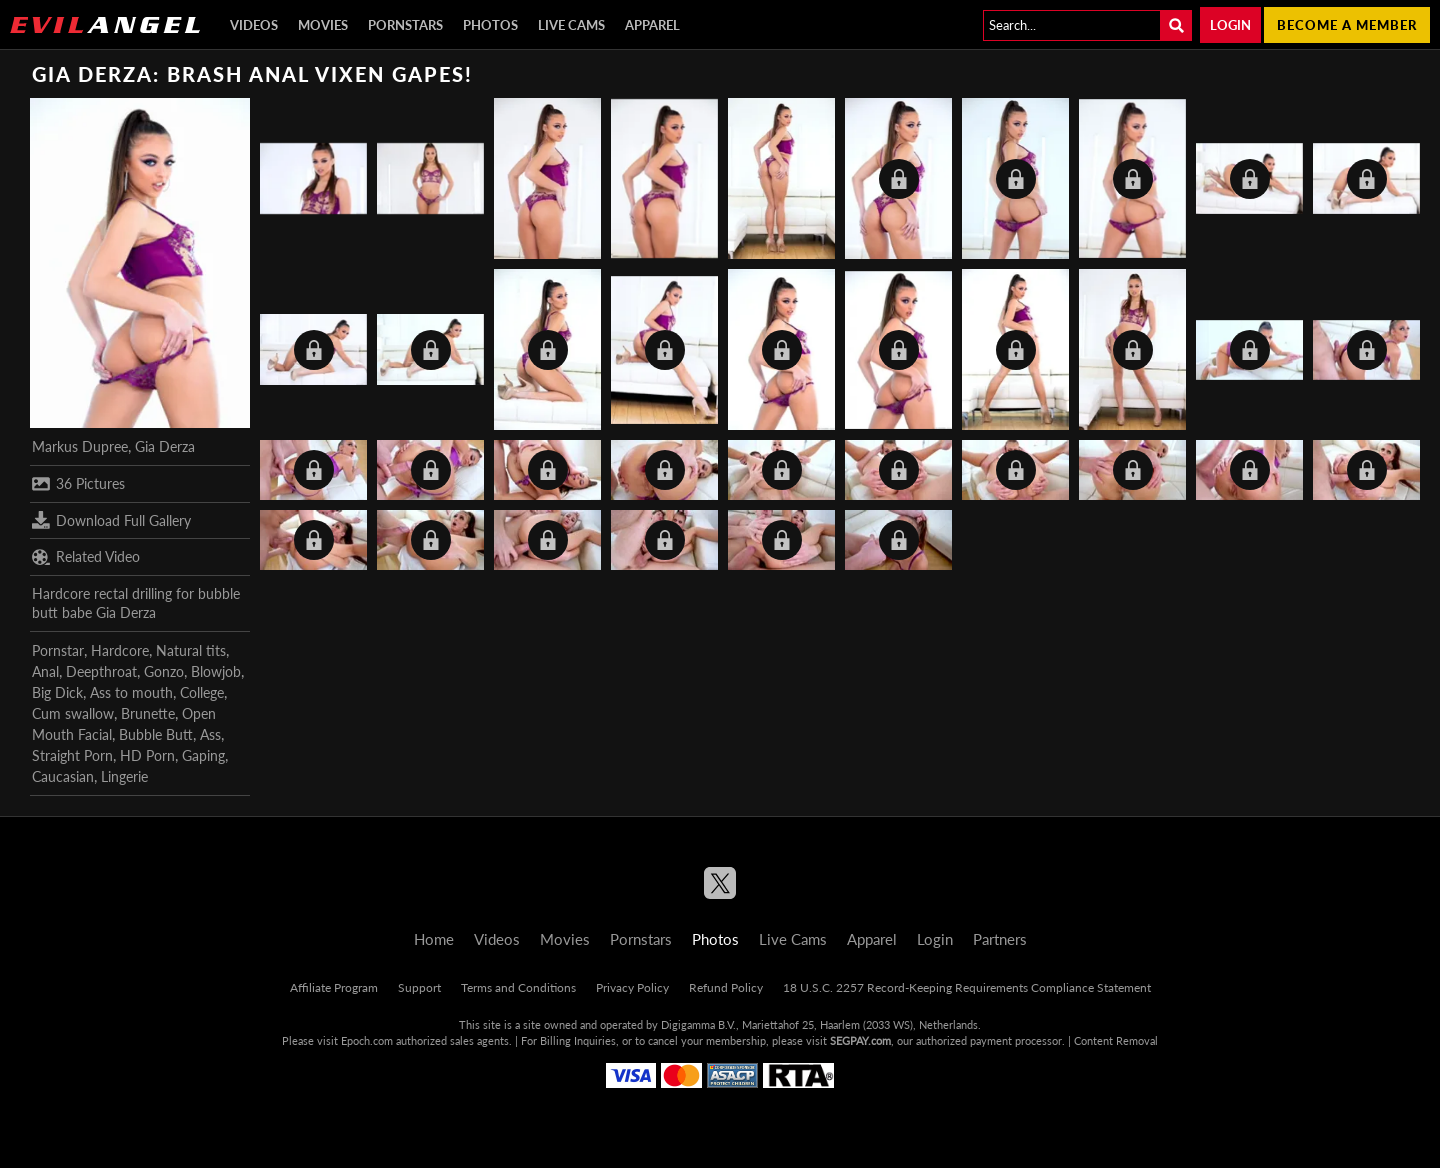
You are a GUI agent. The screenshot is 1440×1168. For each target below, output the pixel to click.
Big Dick (57, 692)
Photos (490, 25)
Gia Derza (165, 446)
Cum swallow (73, 713)
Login (1230, 25)
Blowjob (216, 671)
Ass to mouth (131, 692)
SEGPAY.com (860, 1040)
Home (434, 939)
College (202, 692)
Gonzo (164, 671)
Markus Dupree (80, 446)
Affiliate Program (334, 987)
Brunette (148, 713)
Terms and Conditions (518, 987)
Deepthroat (101, 671)
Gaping (203, 755)
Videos (254, 25)
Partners (1000, 939)
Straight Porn (72, 755)
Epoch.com (367, 1040)
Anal (45, 671)
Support (419, 987)
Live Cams (571, 25)
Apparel (652, 25)
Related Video (86, 557)
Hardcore (120, 650)
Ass (210, 734)
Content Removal (1116, 1040)
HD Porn (147, 755)
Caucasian (63, 776)
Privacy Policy (632, 987)
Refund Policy (726, 987)
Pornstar (58, 650)
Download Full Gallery (111, 520)
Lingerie (124, 776)
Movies (323, 25)
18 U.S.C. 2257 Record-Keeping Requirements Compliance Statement (967, 987)
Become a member (1347, 25)
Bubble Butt (156, 734)
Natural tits (191, 650)
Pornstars (405, 25)
